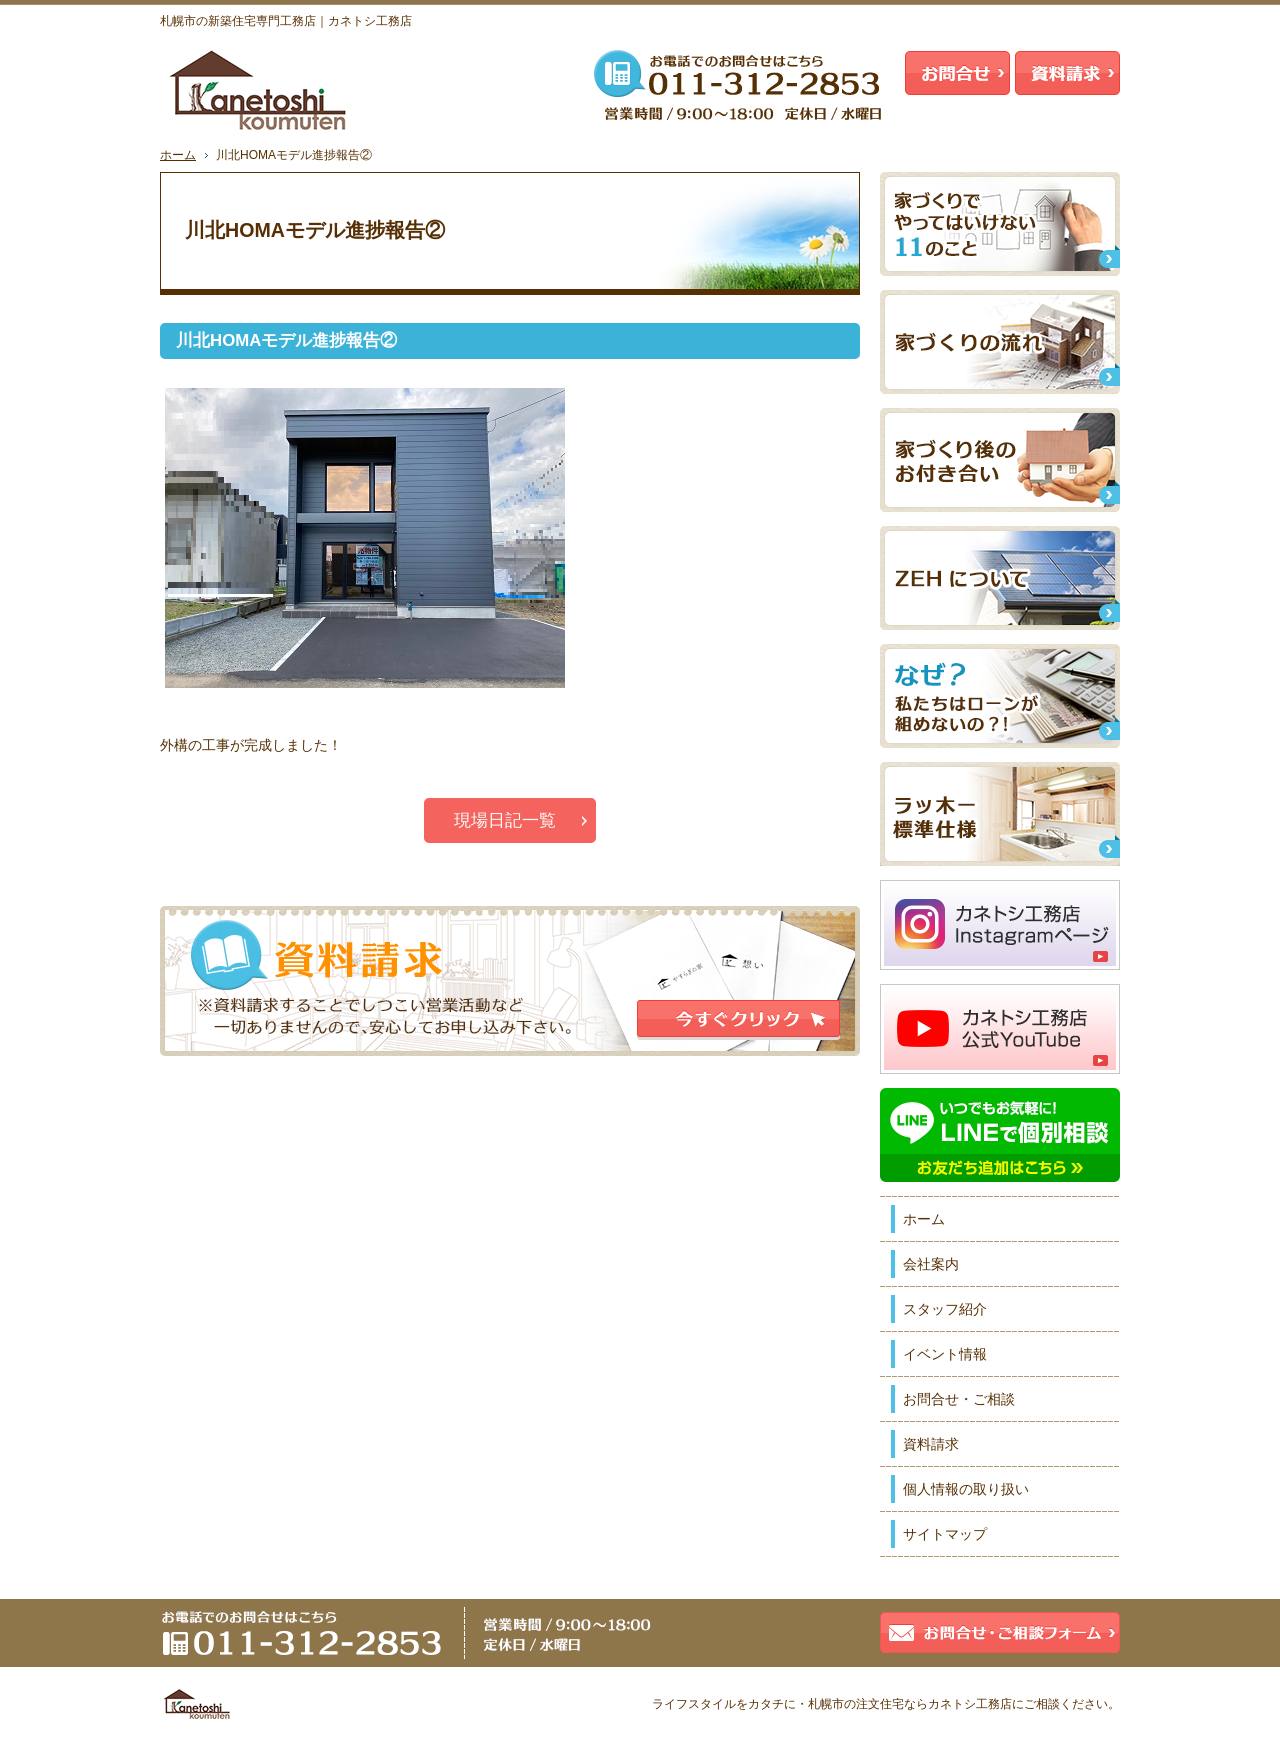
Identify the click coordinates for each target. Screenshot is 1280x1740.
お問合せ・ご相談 (959, 1399)
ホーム (924, 1219)
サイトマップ (945, 1534)
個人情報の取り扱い (966, 1489)
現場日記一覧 (505, 820)
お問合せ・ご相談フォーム (1000, 1632)
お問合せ (957, 73)
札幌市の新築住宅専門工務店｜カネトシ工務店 (286, 21)
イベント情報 (945, 1354)
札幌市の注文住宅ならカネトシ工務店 (910, 1704)
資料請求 (931, 1444)
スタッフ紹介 (945, 1309)
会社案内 (931, 1264)
